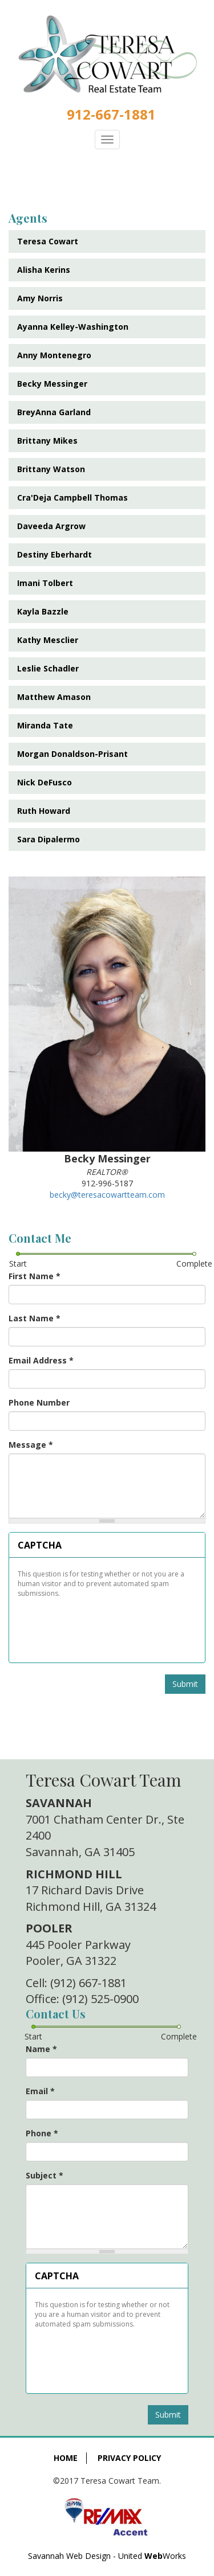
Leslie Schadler (48, 668)
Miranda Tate (45, 725)
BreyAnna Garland (54, 412)
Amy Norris (40, 298)
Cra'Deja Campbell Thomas (72, 497)
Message (31, 1444)
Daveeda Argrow (51, 526)
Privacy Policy (129, 2457)
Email (40, 2091)
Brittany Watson (51, 469)
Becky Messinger (52, 383)
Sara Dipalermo (48, 839)
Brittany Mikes (47, 440)
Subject (44, 2175)
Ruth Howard (43, 810)
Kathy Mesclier (47, 639)
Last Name (34, 1318)
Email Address (41, 1360)
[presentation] (104, 1626)
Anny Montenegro (54, 355)
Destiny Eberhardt (54, 554)
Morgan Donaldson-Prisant (72, 753)
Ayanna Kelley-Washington (72, 326)
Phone (42, 2133)
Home (66, 2457)
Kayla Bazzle (42, 611)
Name (41, 2048)
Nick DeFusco (44, 782)
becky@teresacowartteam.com (107, 1194)
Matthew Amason (54, 696)
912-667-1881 (111, 114)
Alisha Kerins (43, 269)
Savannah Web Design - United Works (107, 2555)
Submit (185, 1683)
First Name (34, 1276)
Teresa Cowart (47, 241)
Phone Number (39, 1402)
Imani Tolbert (45, 583)
